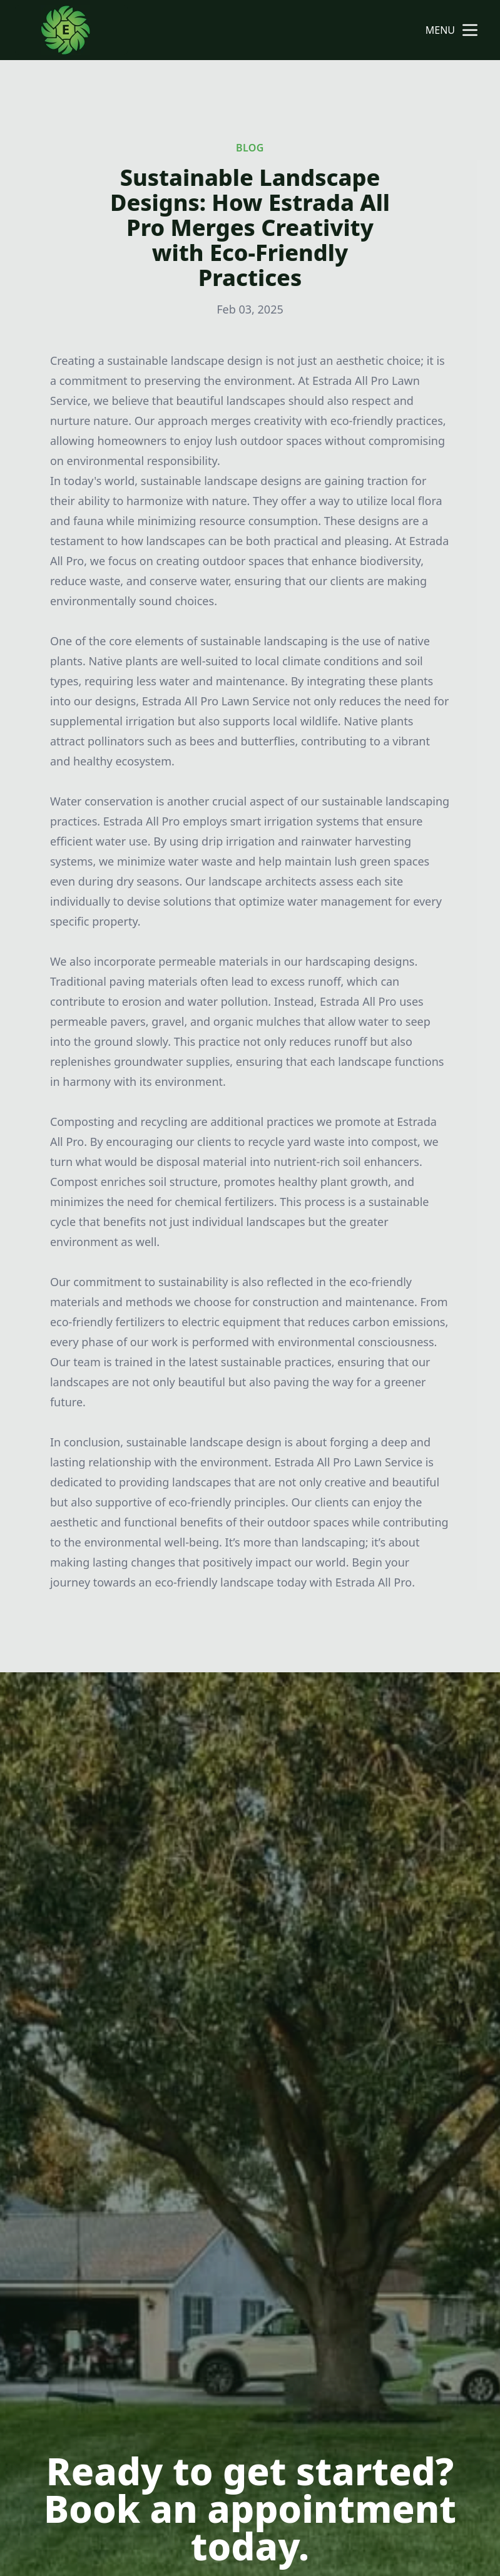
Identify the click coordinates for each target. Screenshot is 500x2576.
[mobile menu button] (470, 30)
